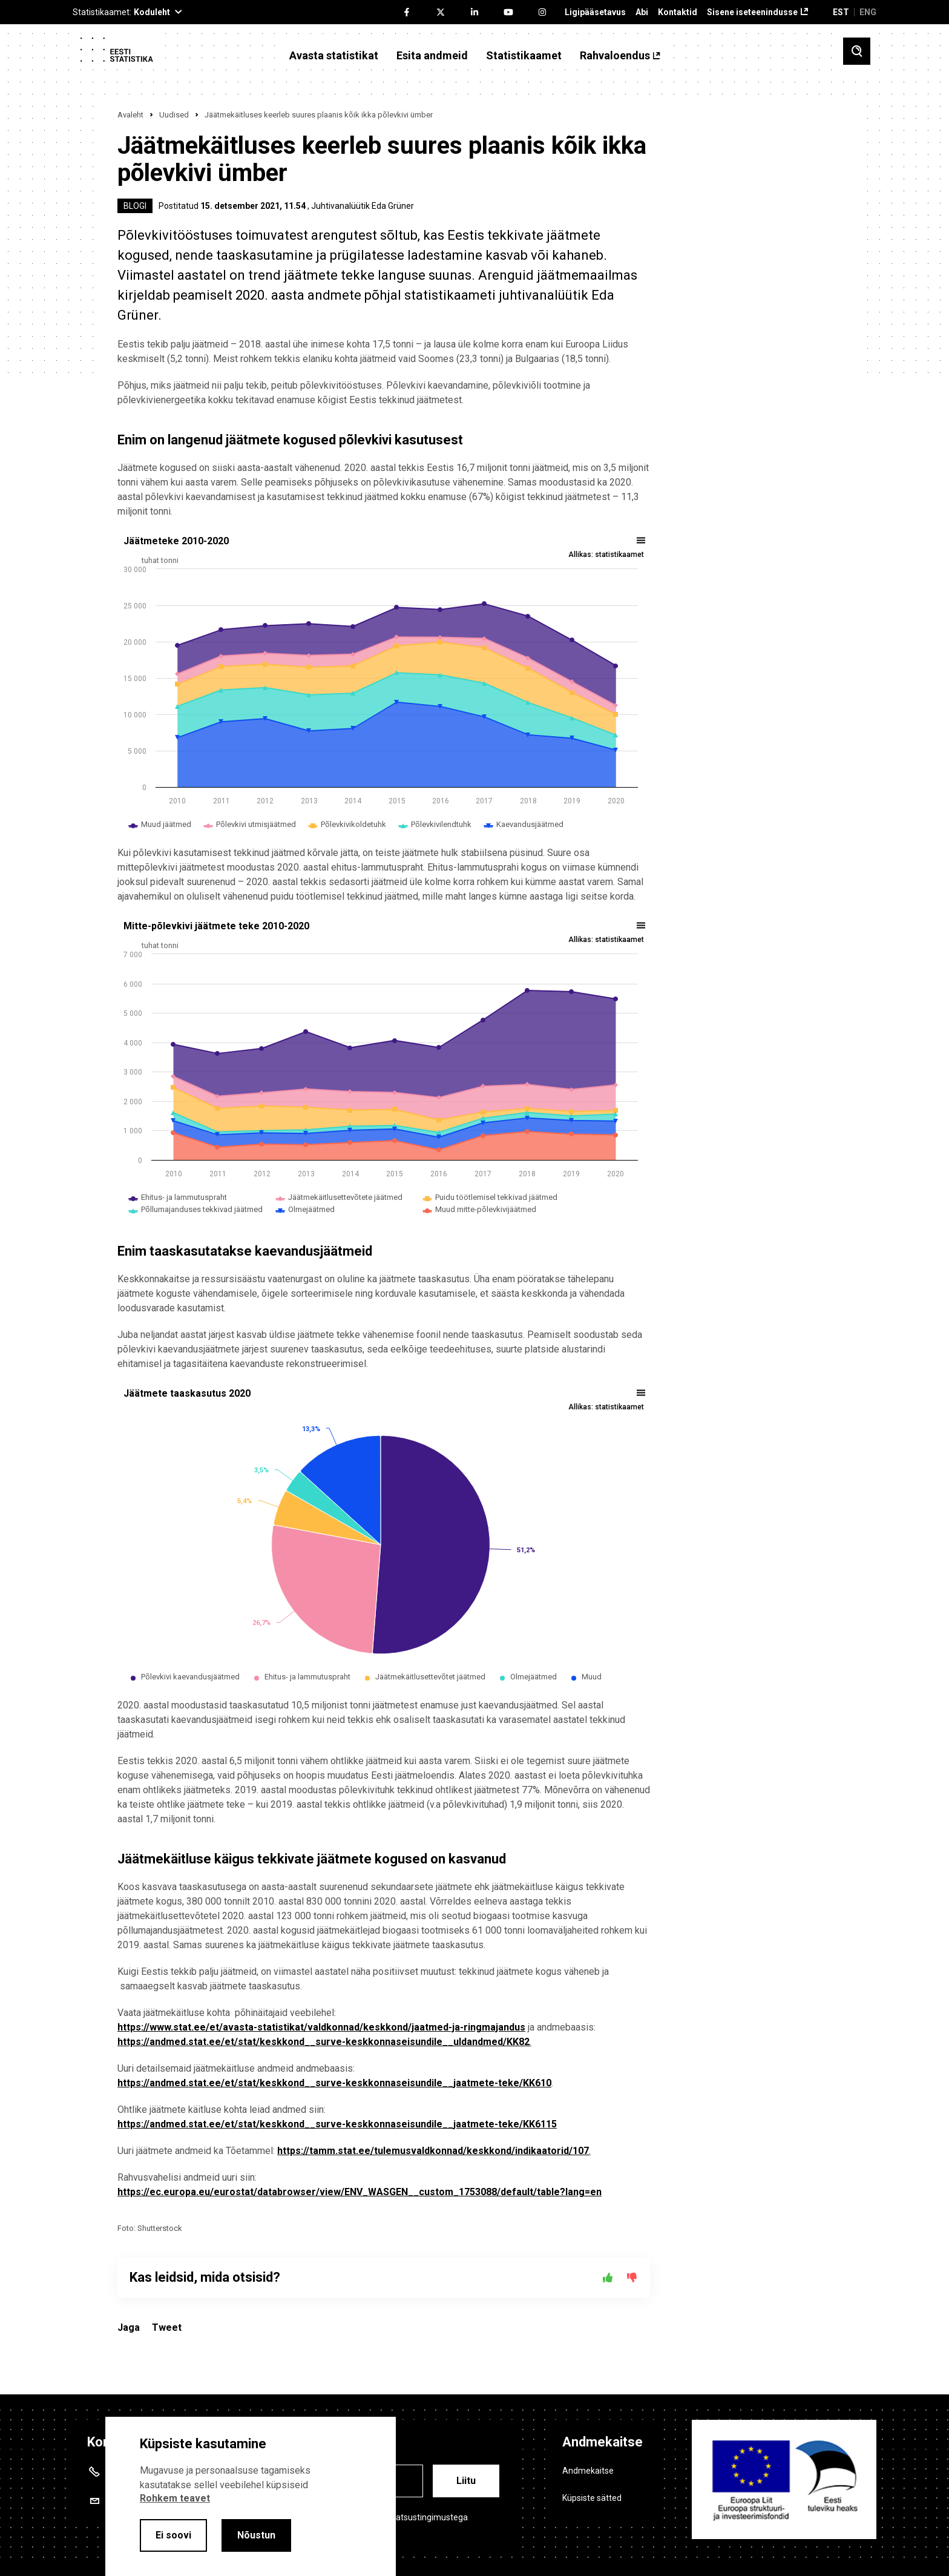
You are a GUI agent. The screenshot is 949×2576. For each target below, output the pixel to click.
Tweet (167, 2327)
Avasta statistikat (333, 56)
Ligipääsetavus (595, 12)
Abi (641, 12)
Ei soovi (173, 2535)
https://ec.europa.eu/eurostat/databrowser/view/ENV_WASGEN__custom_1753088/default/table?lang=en (359, 2192)
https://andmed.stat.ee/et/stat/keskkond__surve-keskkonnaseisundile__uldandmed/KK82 (323, 2041)
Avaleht (130, 114)
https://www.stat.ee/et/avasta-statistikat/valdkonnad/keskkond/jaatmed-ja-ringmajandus (321, 2027)
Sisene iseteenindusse (752, 12)
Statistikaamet (524, 56)
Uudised (174, 114)
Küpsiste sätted (592, 2498)
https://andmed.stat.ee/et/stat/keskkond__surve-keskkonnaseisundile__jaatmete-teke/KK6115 (337, 2124)
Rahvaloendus (615, 56)
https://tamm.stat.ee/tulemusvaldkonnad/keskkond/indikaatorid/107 (433, 2150)
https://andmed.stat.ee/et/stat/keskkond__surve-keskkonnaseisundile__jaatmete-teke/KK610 (334, 2083)
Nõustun (256, 2535)
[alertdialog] (250, 2496)
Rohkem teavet (175, 2498)
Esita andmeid (432, 56)
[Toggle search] (856, 51)
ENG (867, 12)
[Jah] (608, 2277)
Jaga (128, 2327)
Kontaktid (677, 12)
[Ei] (632, 2277)
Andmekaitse (588, 2471)
